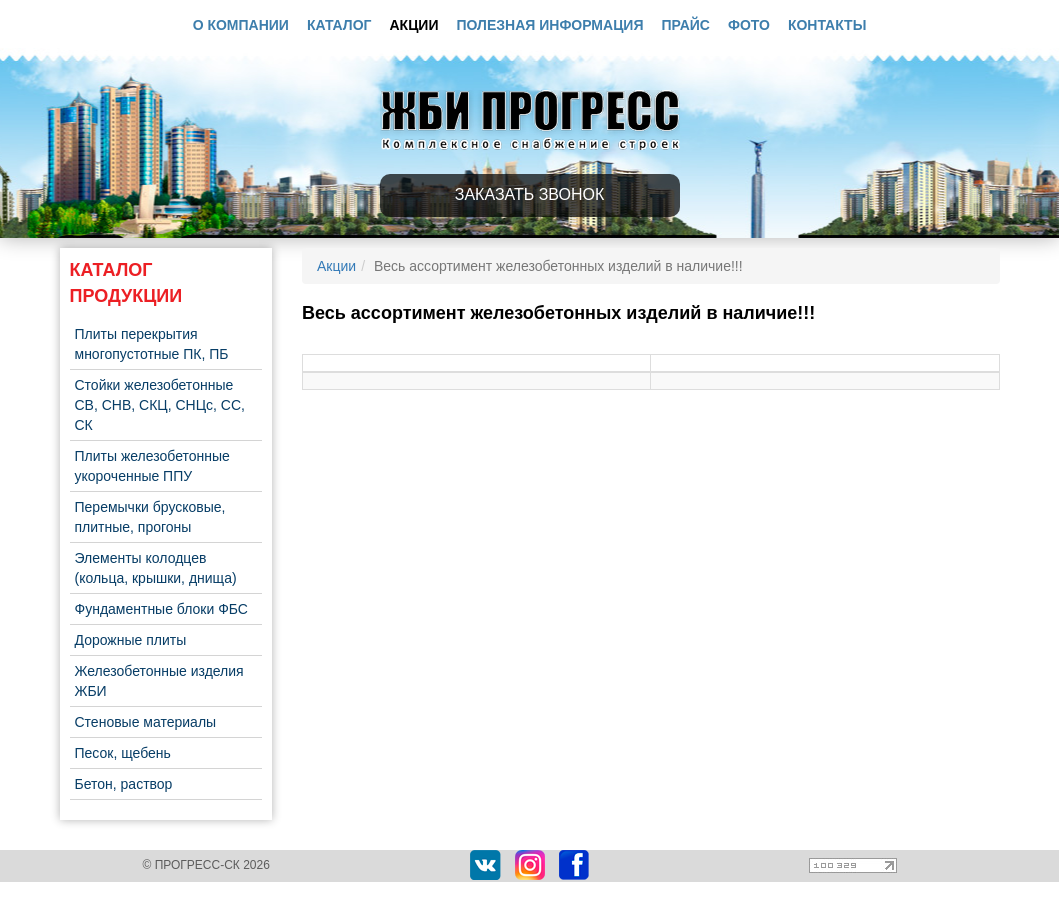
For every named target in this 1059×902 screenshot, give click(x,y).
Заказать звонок (530, 194)
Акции (413, 25)
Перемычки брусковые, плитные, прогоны (150, 517)
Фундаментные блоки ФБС (161, 609)
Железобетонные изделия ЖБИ (159, 681)
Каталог (339, 25)
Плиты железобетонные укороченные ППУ (152, 466)
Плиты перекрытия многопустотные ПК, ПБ (152, 344)
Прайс (686, 25)
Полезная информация (550, 25)
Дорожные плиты (131, 640)
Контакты (827, 25)
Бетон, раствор (124, 784)
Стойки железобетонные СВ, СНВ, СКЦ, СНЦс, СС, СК (160, 405)
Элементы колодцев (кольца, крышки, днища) (156, 568)
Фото (749, 25)
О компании (241, 25)
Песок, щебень (123, 753)
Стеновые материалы (146, 722)
